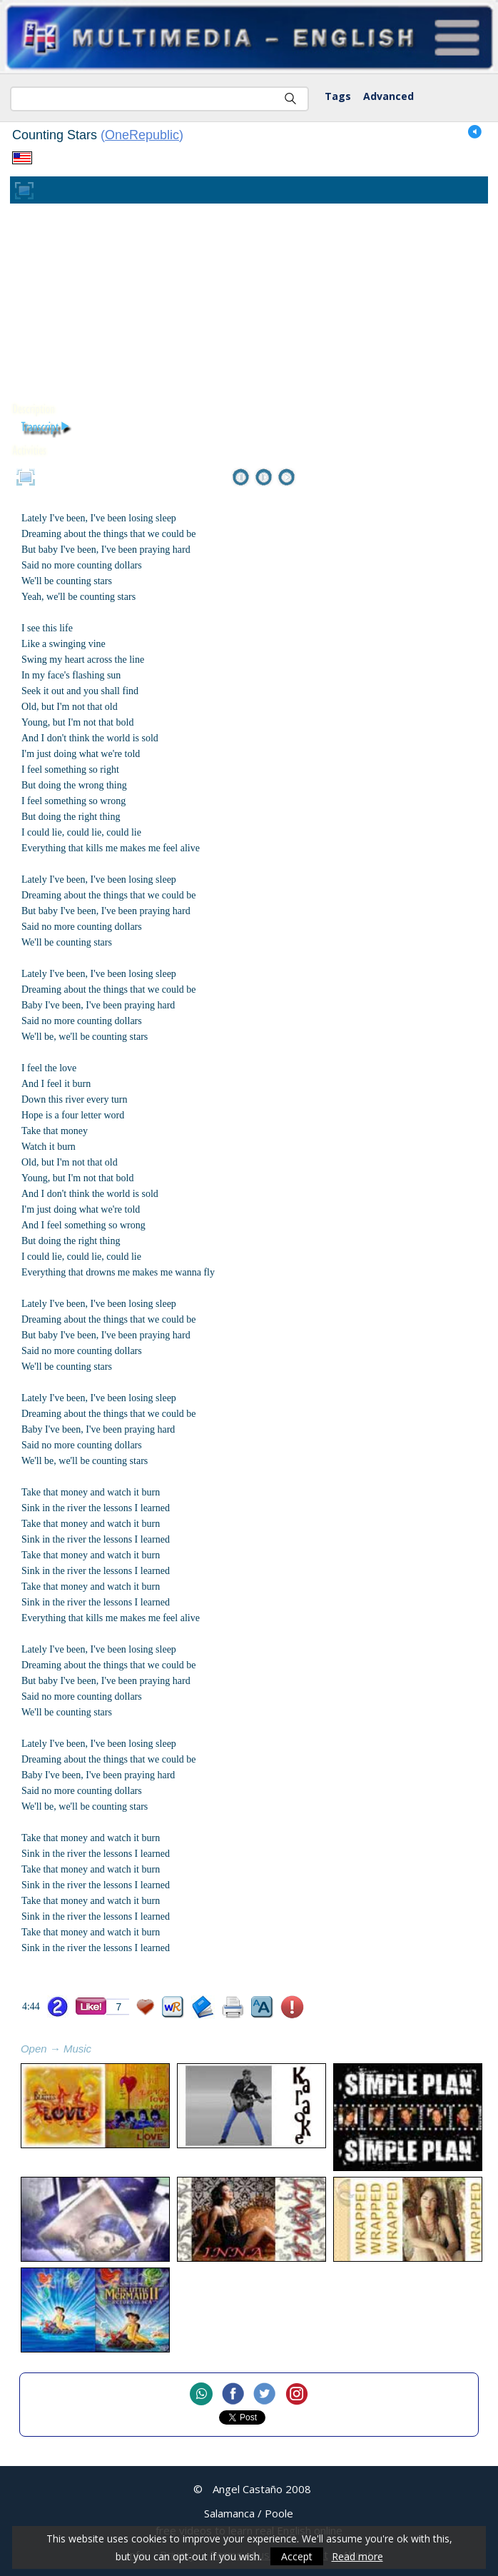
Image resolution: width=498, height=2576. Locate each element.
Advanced (388, 96)
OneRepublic (142, 135)
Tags (338, 96)
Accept (296, 2556)
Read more (357, 2556)
